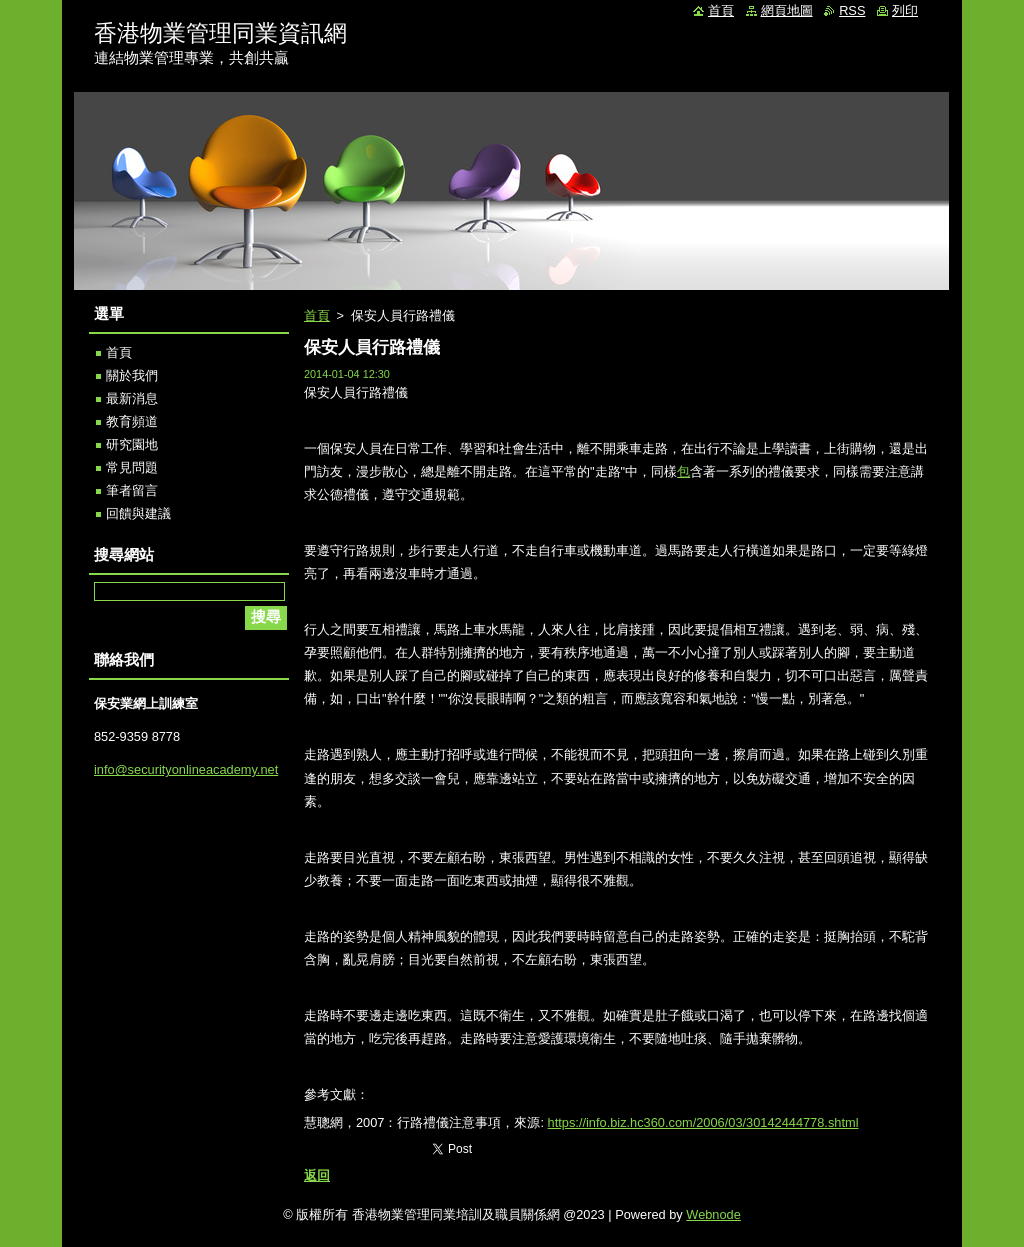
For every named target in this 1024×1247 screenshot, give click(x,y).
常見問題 (132, 467)
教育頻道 (132, 421)
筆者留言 (132, 490)
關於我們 (132, 375)
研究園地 (132, 444)
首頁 (317, 315)
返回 (317, 1175)
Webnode (713, 1214)
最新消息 (132, 398)
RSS (852, 10)
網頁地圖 (787, 10)
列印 (905, 10)
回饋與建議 (138, 513)
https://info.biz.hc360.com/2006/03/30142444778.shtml (703, 1122)
